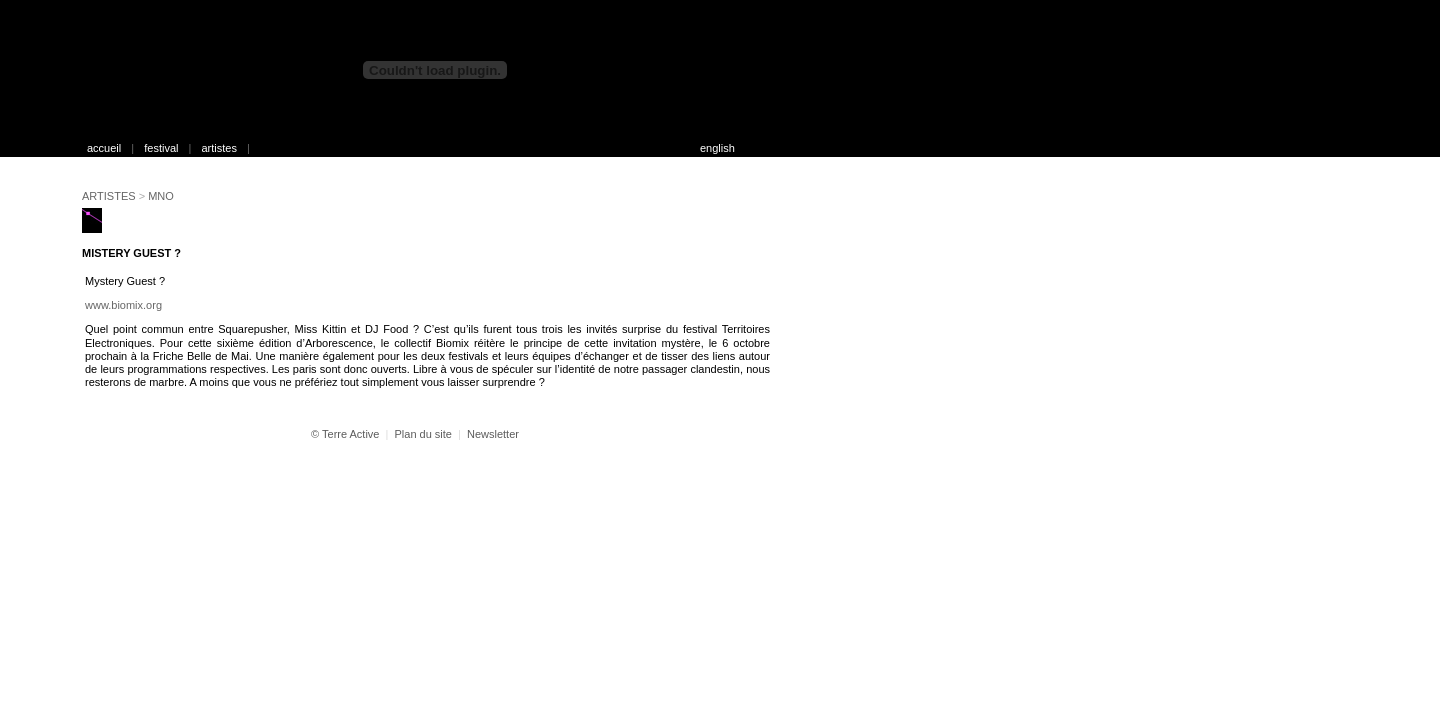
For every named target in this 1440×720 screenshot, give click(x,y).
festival (161, 148)
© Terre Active (345, 434)
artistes (218, 148)
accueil (104, 148)
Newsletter (493, 434)
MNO (161, 196)
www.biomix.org (123, 305)
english (717, 148)
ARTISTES (109, 196)
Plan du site (422, 434)
